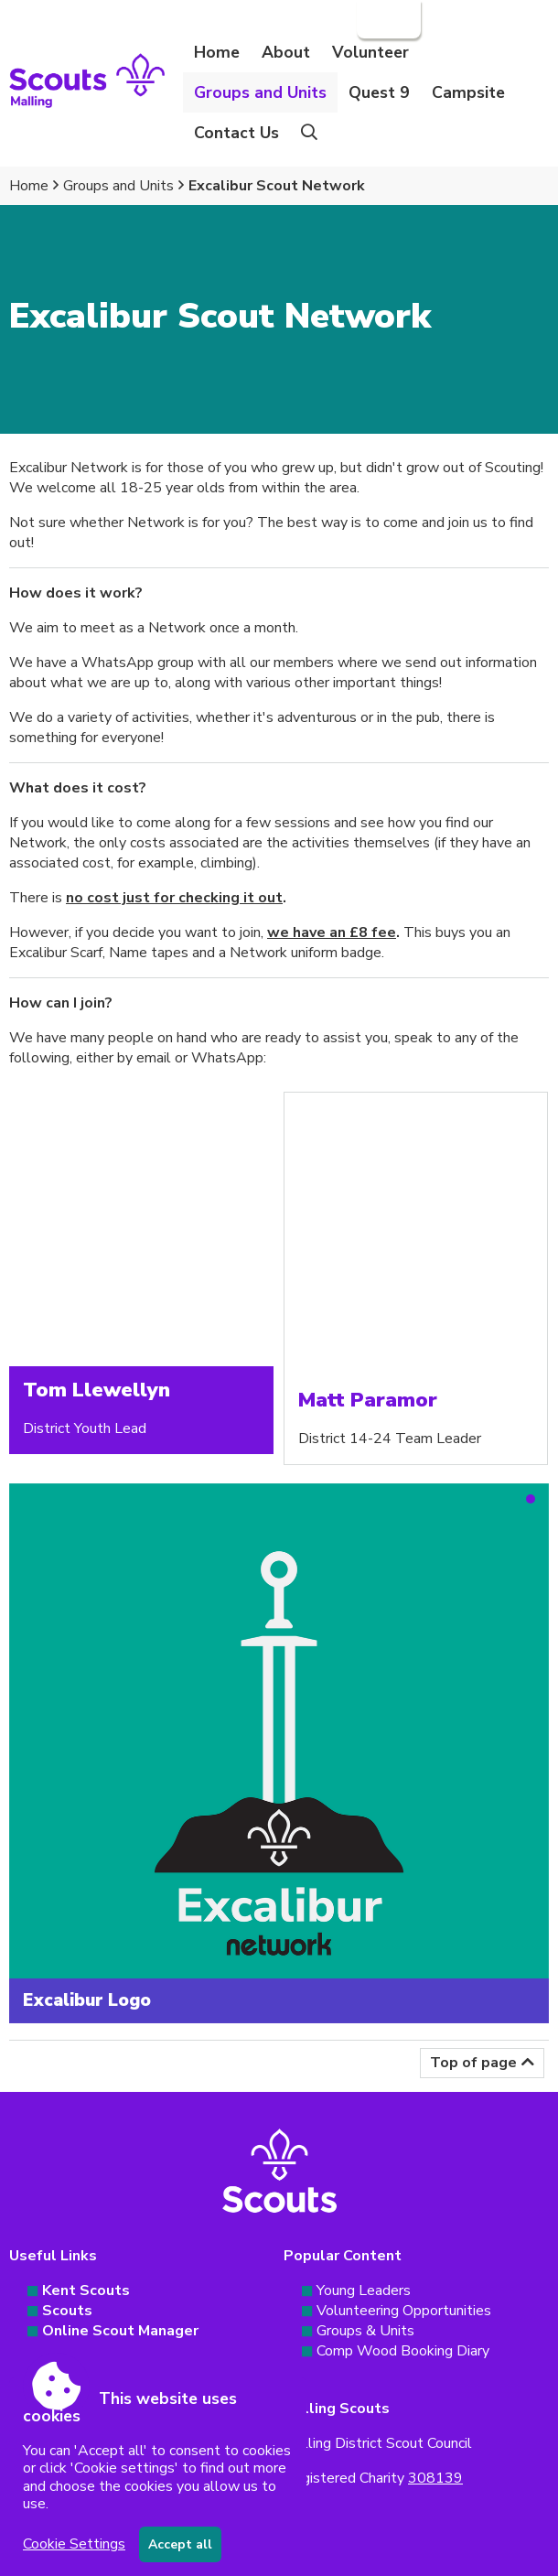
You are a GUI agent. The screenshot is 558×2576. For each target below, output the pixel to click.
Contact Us (236, 133)
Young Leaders (364, 2290)
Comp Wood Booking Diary (403, 2351)
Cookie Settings (74, 2544)
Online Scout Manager (120, 2331)
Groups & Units (365, 2331)
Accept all (180, 2544)
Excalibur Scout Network (276, 186)
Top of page (473, 2063)
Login (387, 19)
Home (217, 52)
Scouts (67, 2311)
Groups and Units (118, 186)
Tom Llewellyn (96, 1389)
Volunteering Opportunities (404, 2311)
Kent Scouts (86, 2290)
